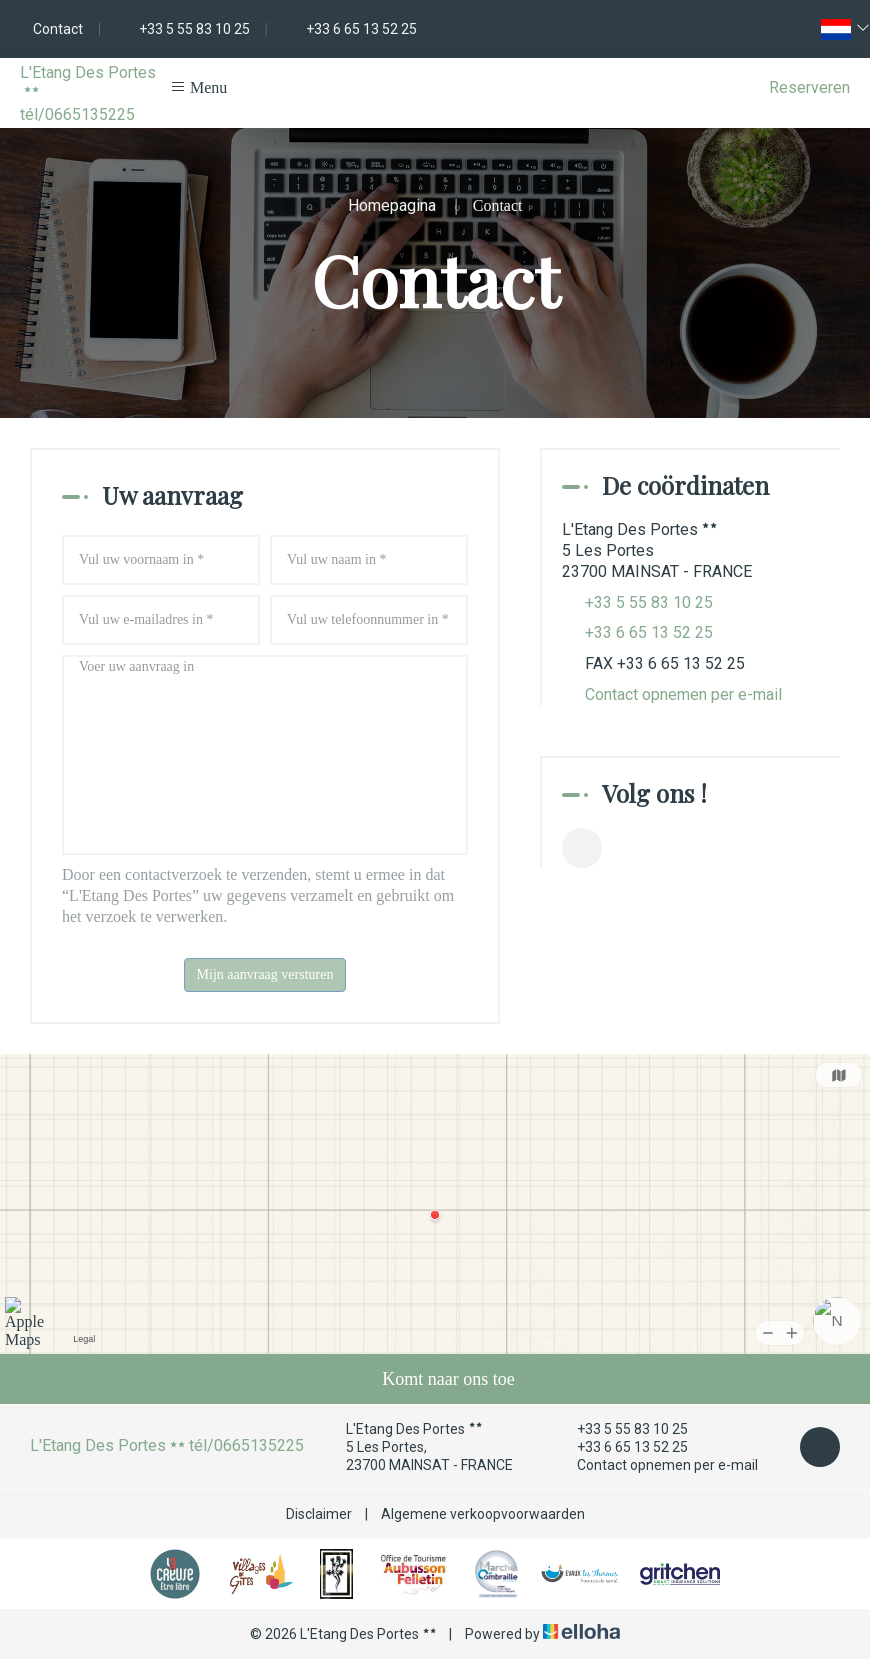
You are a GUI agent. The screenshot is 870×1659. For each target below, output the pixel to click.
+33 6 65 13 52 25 (621, 1447)
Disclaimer (319, 1514)
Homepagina (392, 205)
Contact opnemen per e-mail (683, 694)
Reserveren (809, 87)
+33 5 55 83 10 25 (621, 1429)
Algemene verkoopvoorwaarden (483, 1514)
